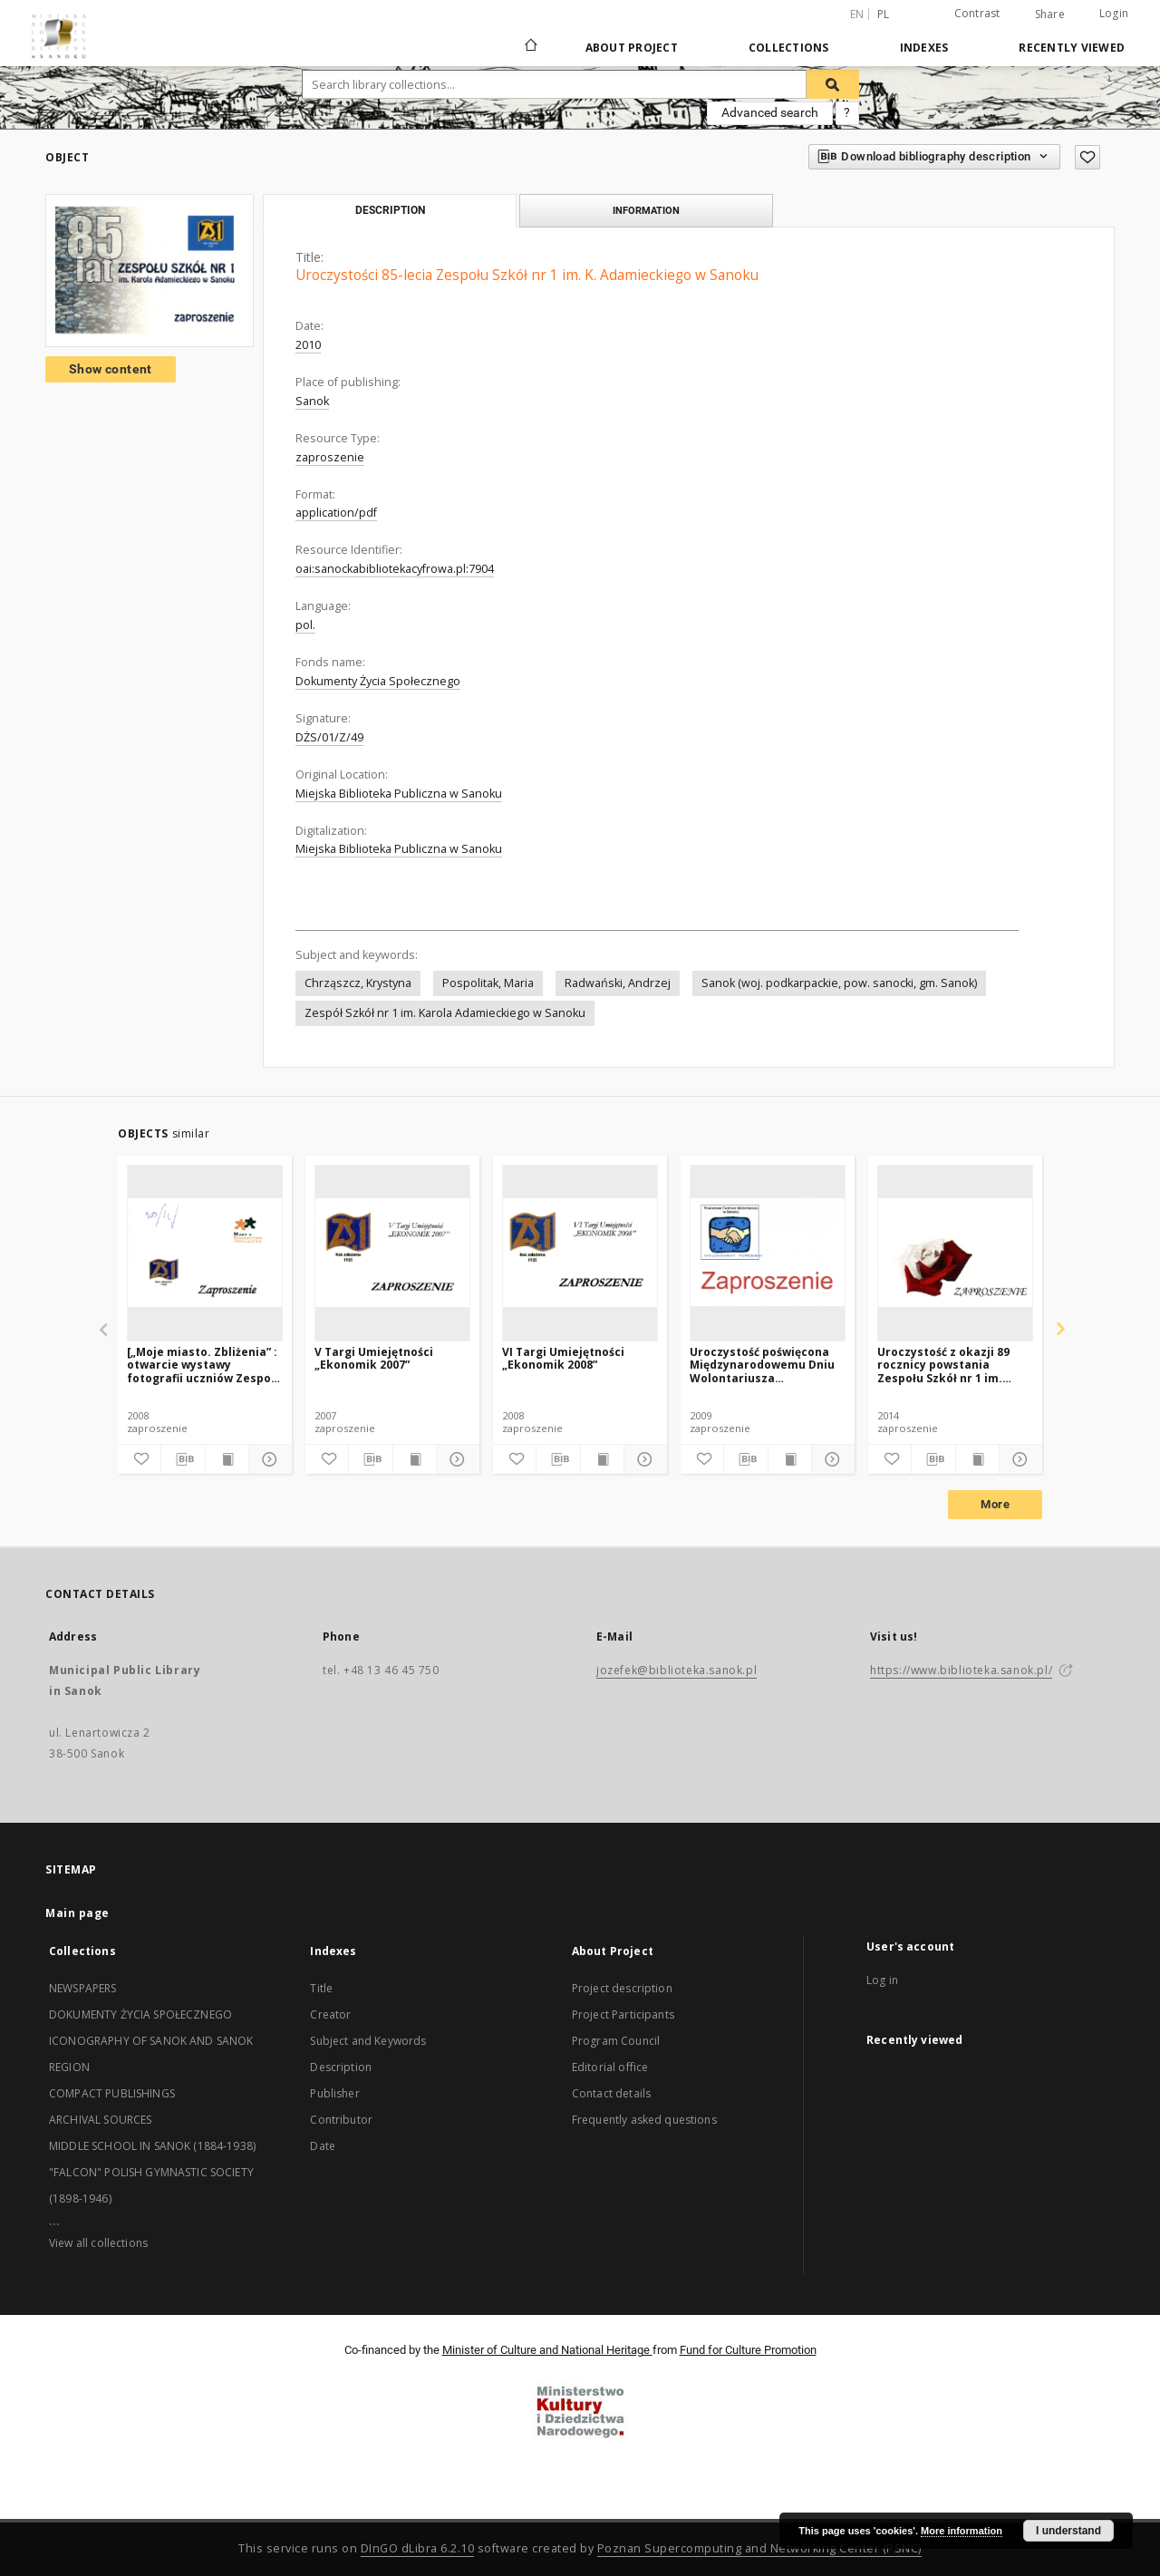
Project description (622, 1988)
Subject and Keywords (368, 2040)
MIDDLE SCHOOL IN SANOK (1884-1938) (152, 2146)
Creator (330, 2014)
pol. (305, 625)
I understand (1068, 2530)
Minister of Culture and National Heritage (547, 2350)
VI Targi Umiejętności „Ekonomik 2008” (563, 1358)
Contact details (611, 2093)
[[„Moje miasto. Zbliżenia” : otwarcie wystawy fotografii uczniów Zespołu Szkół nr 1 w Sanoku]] (205, 1253)
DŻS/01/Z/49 (329, 737)
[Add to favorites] (1087, 157)
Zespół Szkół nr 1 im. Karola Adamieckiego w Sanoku (444, 1013)
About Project (631, 47)
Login (1113, 13)
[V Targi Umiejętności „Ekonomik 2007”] (392, 1253)
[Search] (833, 84)
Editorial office (610, 2067)
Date (322, 2146)
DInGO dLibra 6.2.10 (418, 2548)
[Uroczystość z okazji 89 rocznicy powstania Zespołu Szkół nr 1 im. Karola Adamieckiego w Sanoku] (955, 1253)
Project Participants (623, 2014)
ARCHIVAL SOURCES (100, 2119)
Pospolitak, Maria (488, 983)
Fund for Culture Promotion (748, 2350)
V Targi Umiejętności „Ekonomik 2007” (373, 1358)
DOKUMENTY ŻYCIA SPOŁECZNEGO (140, 2014)
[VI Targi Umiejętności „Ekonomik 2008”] (580, 1253)
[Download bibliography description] (182, 1459)
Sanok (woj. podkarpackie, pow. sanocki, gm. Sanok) (839, 983)
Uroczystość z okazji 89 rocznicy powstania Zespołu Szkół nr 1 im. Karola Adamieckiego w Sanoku (944, 1364)
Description (341, 2067)
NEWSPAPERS (83, 1988)
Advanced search (769, 112)
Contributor (341, 2119)
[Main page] (529, 47)
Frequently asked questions (644, 2119)
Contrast (977, 13)
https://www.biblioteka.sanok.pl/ (961, 1670)
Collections (789, 47)
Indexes (924, 47)
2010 (308, 345)
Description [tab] (390, 210)
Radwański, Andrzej (618, 983)
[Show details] (267, 1459)
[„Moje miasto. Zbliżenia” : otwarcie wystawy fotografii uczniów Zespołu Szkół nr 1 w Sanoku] (204, 1364)
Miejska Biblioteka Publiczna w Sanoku (398, 793)
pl (883, 14)
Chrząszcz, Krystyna (357, 983)
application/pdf (336, 512)
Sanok (312, 401)
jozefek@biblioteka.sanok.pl (676, 1670)
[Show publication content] (227, 1459)
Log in (882, 1980)
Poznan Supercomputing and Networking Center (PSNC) (759, 2548)
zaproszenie (329, 457)
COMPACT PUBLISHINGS (112, 2093)
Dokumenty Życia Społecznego (377, 681)
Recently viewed (1072, 47)
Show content (110, 369)
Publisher (334, 2093)
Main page (77, 1913)
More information (961, 2530)
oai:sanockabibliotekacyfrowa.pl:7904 (394, 568)
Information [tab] (646, 210)
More (995, 1504)
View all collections (98, 2243)
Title (321, 1988)
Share (1050, 14)
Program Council (616, 2040)
